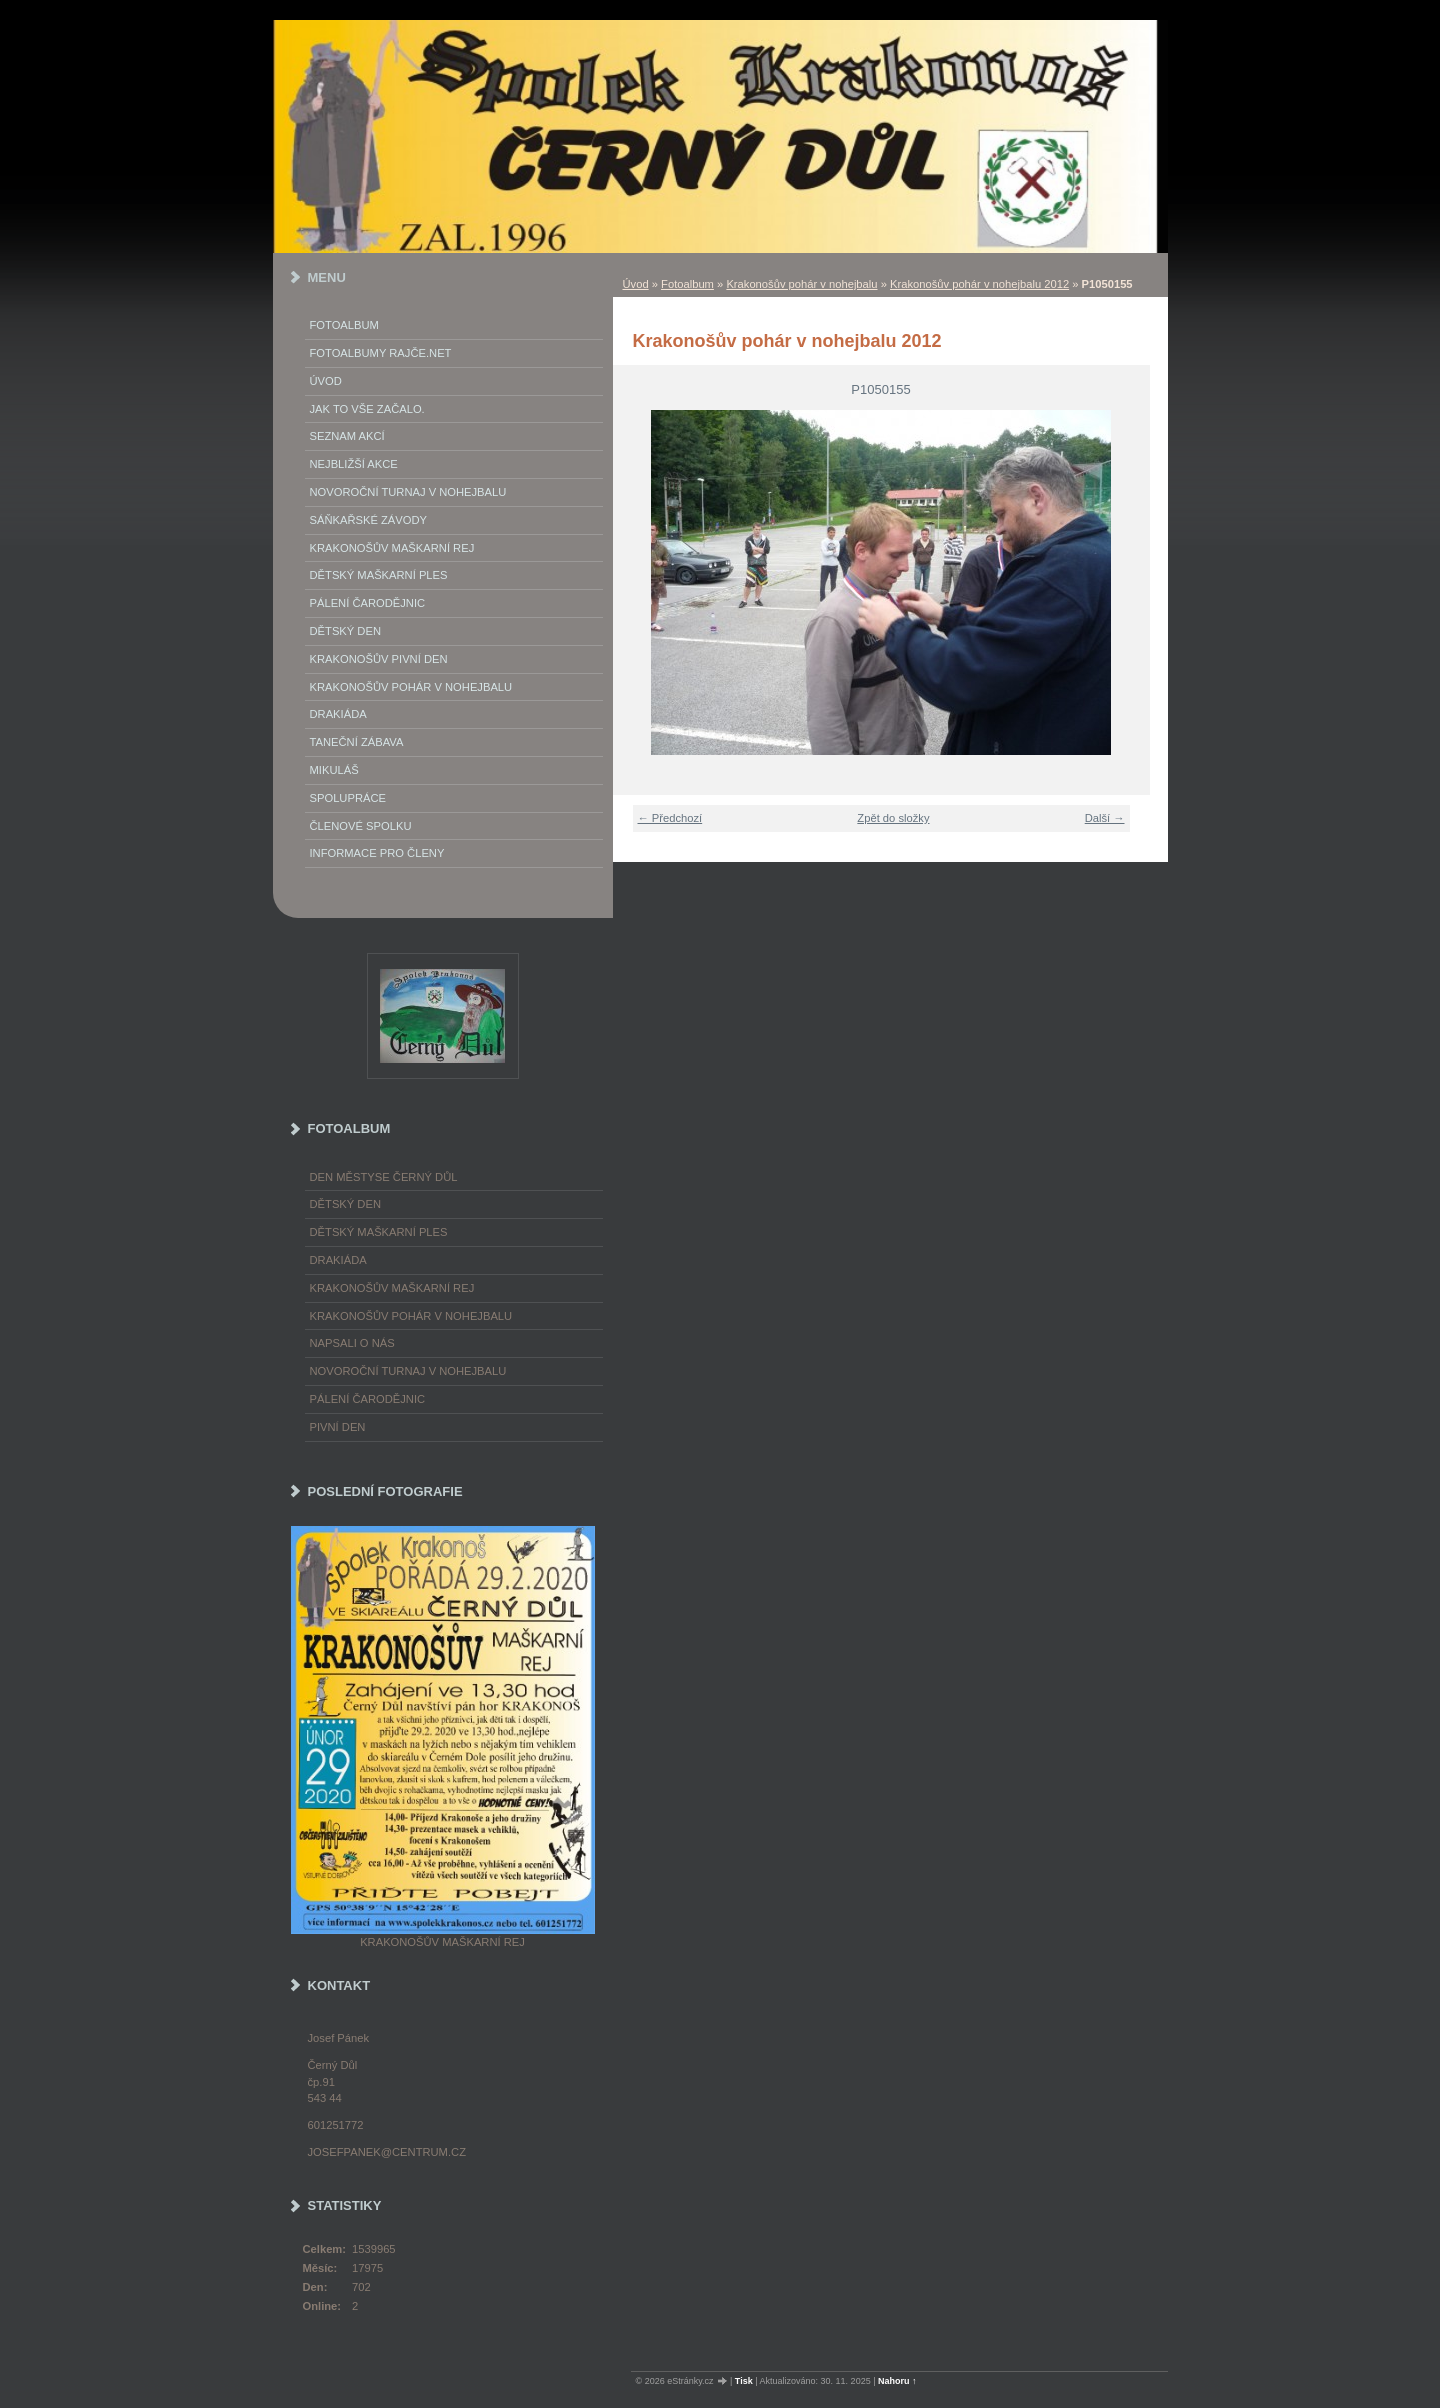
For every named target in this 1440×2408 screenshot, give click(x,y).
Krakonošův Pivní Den (379, 659)
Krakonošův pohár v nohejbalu (801, 284)
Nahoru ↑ (897, 2381)
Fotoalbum (687, 284)
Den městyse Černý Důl (384, 1177)
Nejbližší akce (354, 464)
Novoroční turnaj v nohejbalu (408, 492)
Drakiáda (338, 714)
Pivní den (338, 1427)
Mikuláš (334, 770)
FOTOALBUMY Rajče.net (381, 353)
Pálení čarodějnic (368, 1399)
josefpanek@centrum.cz (387, 2152)
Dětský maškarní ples (379, 575)
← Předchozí (670, 818)
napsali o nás (352, 1343)
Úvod (636, 284)
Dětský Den (346, 631)
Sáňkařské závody (369, 520)
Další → (1105, 818)
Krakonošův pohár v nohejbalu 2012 (979, 284)
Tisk (744, 2381)
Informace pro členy (377, 853)
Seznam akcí (347, 436)
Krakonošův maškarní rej (392, 548)
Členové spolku (361, 826)
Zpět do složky (893, 818)
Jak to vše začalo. (367, 409)
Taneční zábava (357, 742)
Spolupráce (348, 798)
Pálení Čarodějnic (368, 603)
